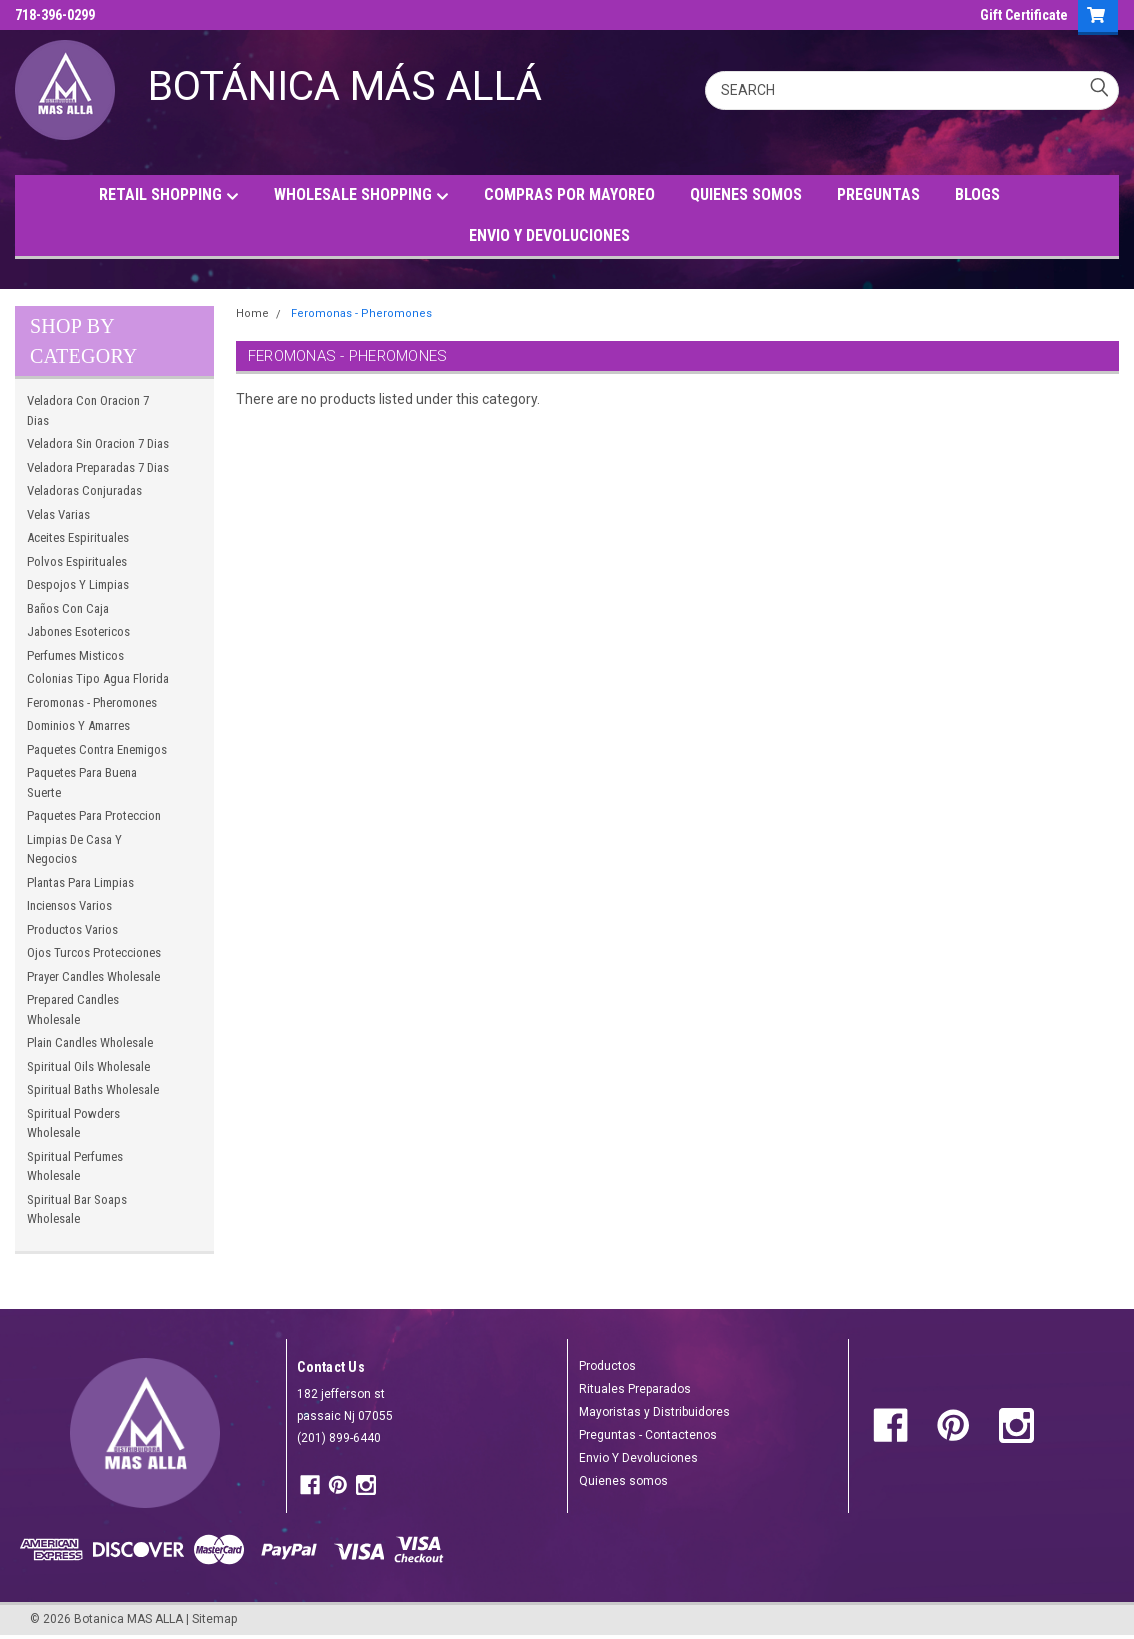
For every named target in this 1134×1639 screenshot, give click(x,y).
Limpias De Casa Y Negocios (74, 849)
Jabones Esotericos (78, 631)
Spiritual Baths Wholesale (93, 1089)
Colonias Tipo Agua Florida (98, 678)
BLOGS (977, 194)
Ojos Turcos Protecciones (94, 952)
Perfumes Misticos (75, 655)
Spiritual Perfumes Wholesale (75, 1166)
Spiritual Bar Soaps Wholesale (77, 1209)
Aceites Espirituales (78, 537)
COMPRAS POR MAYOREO (569, 194)
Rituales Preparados (635, 1389)
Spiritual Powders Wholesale (73, 1123)
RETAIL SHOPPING (169, 195)
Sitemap (214, 1619)
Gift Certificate (1024, 15)
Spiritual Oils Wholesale (88, 1066)
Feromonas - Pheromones (92, 702)
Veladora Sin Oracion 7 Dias (98, 443)
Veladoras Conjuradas (84, 490)
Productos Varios (72, 929)
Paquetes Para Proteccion (94, 815)
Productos (607, 1366)
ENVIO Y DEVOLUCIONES (549, 235)
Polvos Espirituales (77, 561)
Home (252, 313)
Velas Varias (58, 514)
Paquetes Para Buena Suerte (82, 782)
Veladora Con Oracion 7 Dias (88, 410)
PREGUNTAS (878, 194)
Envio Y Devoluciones (638, 1458)
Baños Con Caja (68, 608)
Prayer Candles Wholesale (93, 976)
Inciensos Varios (69, 905)
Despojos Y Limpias (78, 584)
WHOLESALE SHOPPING (361, 195)
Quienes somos (623, 1481)
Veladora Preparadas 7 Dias (98, 467)
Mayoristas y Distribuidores (654, 1412)
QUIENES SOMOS (746, 194)
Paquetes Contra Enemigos (97, 749)
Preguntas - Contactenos (648, 1435)
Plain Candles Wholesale (90, 1042)
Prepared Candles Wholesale (73, 1009)
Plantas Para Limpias (80, 882)
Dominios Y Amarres (78, 725)
